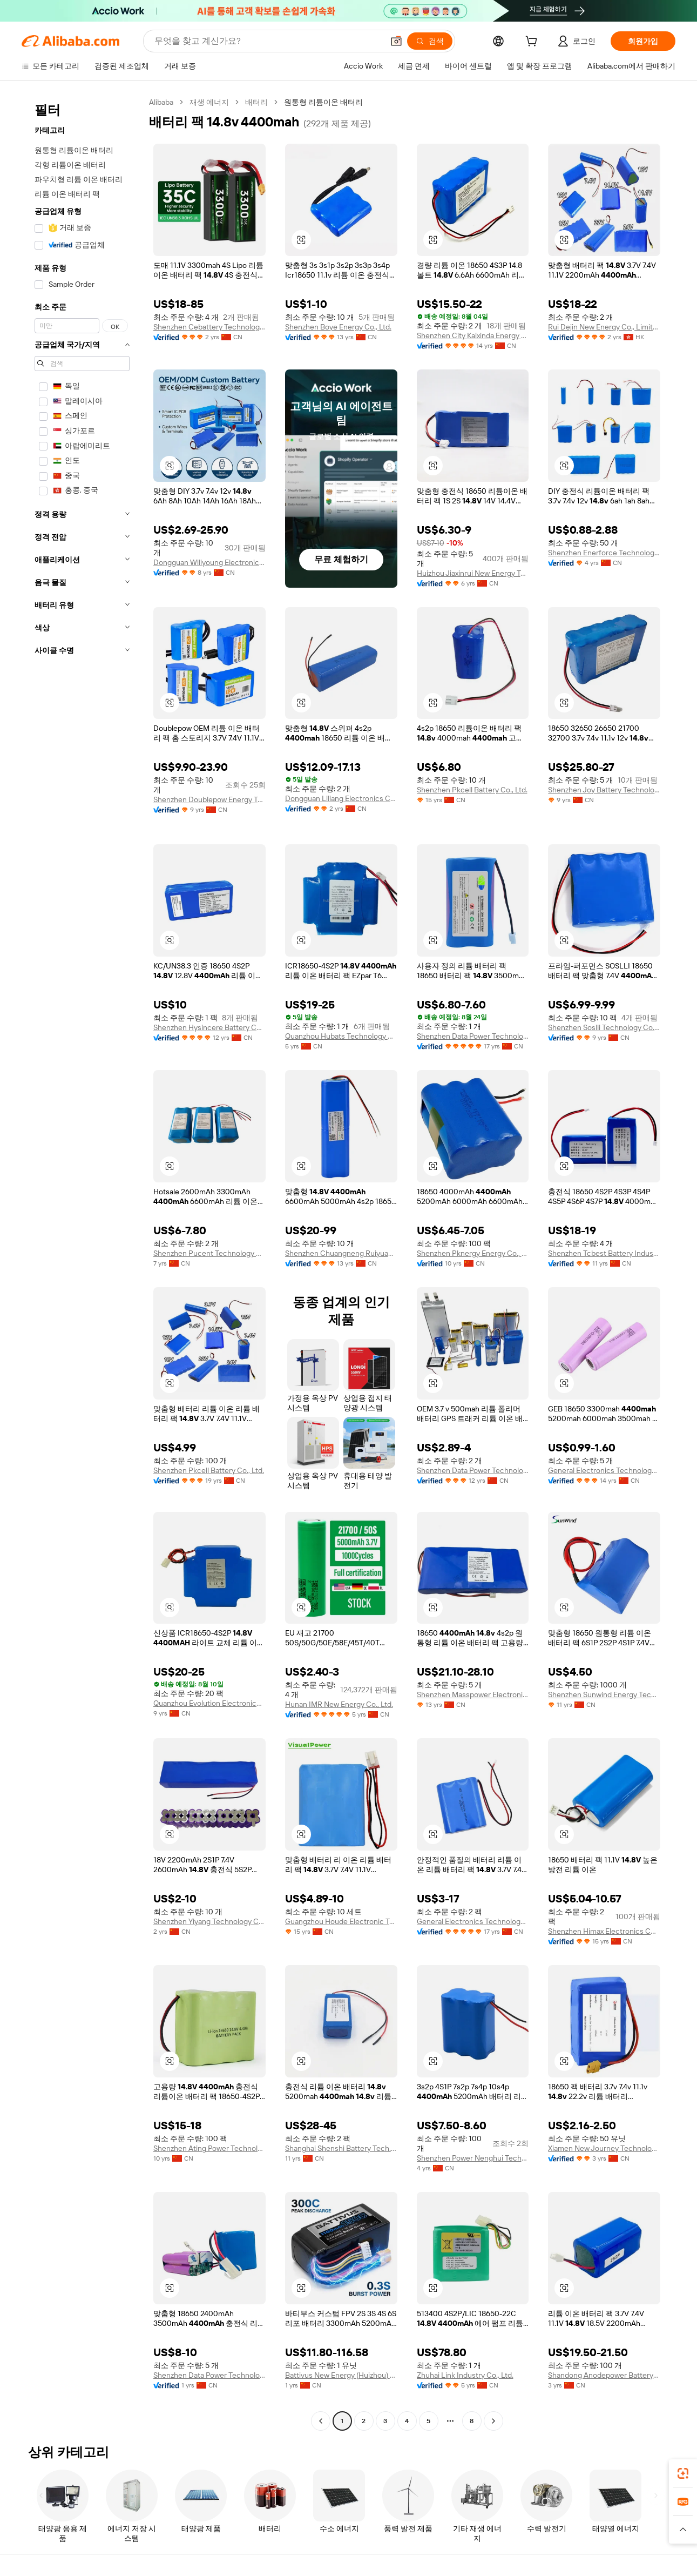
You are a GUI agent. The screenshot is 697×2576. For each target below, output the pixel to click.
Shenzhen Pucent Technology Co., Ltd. (209, 1253)
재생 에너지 (209, 102)
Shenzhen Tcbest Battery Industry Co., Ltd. (604, 1253)
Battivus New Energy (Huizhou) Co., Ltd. (341, 2375)
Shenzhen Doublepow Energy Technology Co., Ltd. (209, 799)
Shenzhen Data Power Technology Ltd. (473, 1036)
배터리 (256, 102)
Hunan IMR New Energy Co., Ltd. (339, 1704)
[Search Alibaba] (267, 41)
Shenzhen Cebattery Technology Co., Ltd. (209, 326)
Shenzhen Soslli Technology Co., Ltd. (604, 1027)
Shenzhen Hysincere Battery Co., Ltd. (209, 1027)
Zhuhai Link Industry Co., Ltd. (465, 2375)
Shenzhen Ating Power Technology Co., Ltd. (209, 2148)
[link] (683, 2473)
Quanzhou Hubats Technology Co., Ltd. (341, 1036)
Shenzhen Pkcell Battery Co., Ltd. (472, 789)
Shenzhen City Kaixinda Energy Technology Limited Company (473, 335)
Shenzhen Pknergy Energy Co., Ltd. (473, 1253)
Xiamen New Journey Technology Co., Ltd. (604, 2148)
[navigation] (82, 1263)
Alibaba (161, 102)
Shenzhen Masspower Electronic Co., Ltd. (473, 1694)
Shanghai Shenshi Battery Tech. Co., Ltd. (341, 2148)
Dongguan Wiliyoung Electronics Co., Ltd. (209, 562)
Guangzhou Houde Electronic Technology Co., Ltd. (341, 1921)
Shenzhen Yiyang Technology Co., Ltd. (209, 1921)
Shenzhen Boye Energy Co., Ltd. (338, 326)
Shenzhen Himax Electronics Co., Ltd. (604, 1931)
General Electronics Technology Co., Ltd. (604, 1470)
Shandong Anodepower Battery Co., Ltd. (604, 2375)
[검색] (429, 41)
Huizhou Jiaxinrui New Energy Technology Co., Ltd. (473, 573)
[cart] (533, 42)
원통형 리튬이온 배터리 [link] (323, 102)
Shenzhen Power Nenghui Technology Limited (473, 2158)
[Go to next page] (493, 2421)
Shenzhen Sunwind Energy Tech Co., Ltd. (604, 1694)
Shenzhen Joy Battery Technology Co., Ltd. (604, 789)
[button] (396, 41)
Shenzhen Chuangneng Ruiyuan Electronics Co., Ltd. (341, 1253)
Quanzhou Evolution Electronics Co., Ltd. (209, 1703)
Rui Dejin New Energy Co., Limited (604, 326)
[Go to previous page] (320, 2421)
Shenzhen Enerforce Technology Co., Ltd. (604, 552)
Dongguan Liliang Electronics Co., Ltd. (341, 798)
